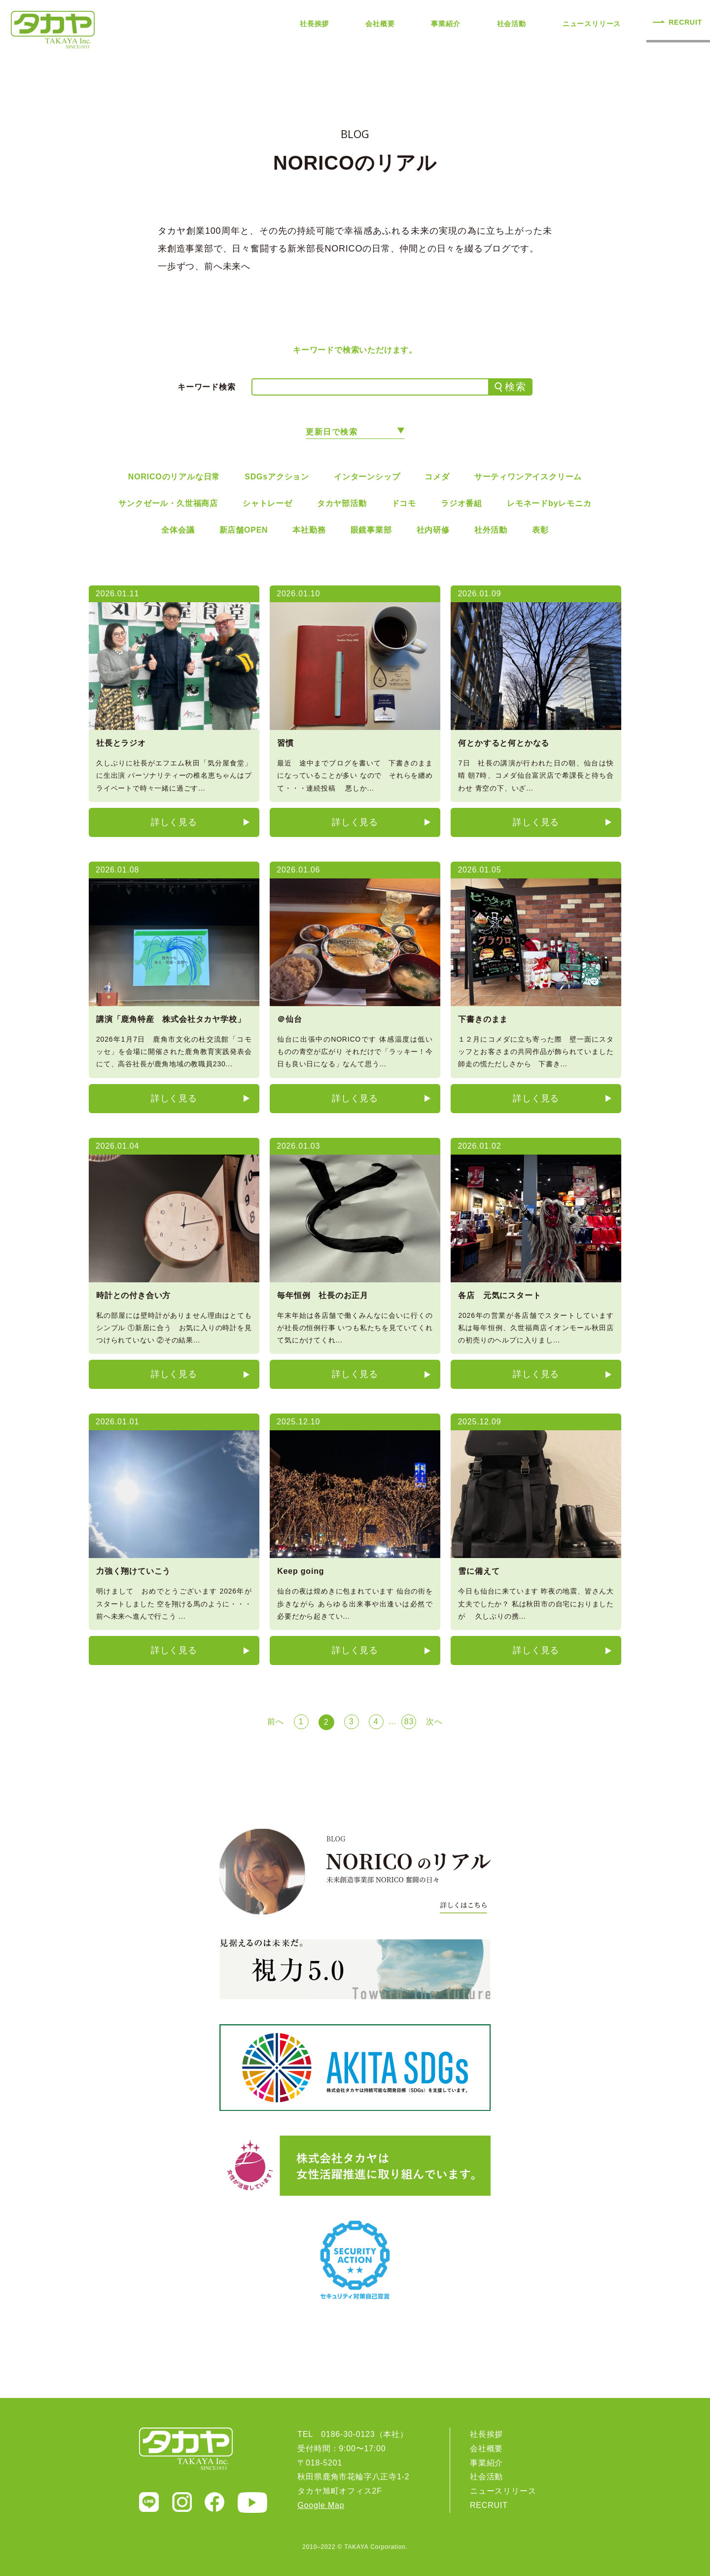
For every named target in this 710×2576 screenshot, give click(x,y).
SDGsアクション (277, 476)
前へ (275, 1721)
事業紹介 (445, 24)
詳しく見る (174, 822)
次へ (434, 1721)
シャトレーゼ (267, 503)
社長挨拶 (314, 24)
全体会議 (177, 530)
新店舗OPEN (243, 530)
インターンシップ (367, 476)
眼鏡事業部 (371, 530)
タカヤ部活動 (342, 503)
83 (409, 1721)
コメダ (437, 476)
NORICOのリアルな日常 (174, 476)
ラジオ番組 (461, 503)
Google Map (320, 2505)
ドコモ (403, 503)
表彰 (540, 530)
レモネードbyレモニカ (549, 503)
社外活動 (490, 530)
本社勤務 (308, 530)
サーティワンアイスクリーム (528, 476)
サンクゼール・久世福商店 (168, 503)
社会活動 (511, 24)
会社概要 (379, 24)
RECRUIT (685, 22)
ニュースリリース (592, 24)
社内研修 (433, 530)
